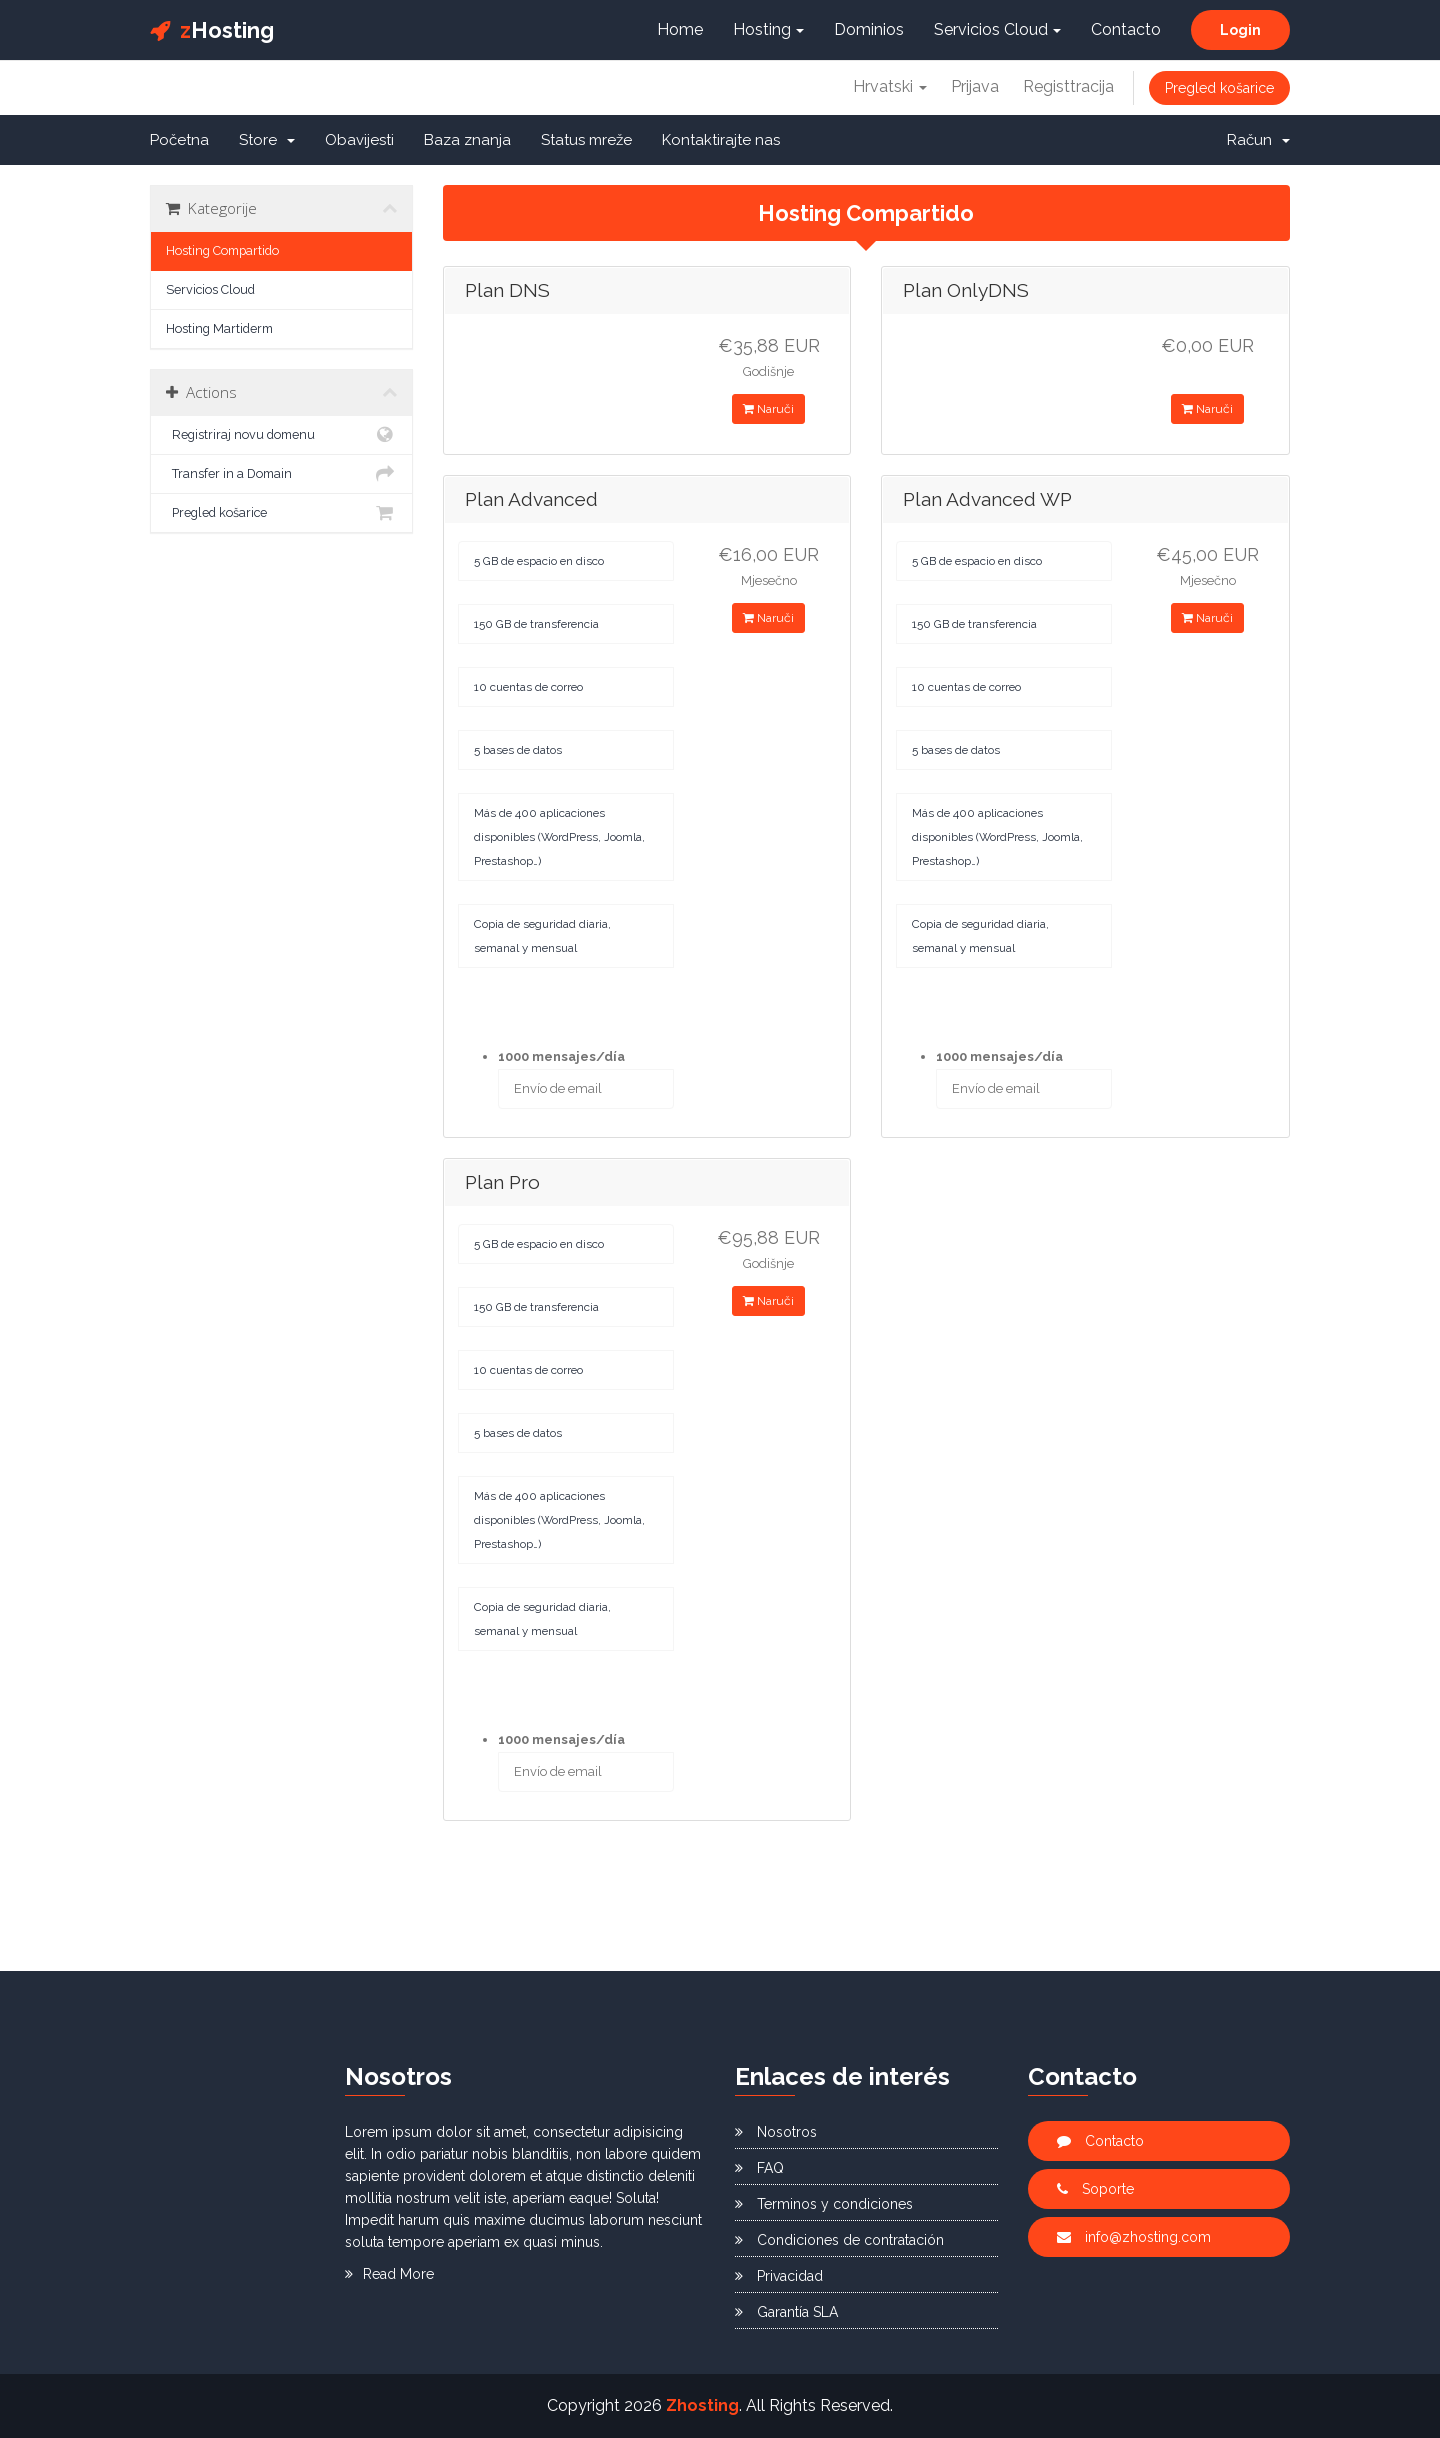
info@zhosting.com (1134, 2237)
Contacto (1126, 29)
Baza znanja (467, 140)
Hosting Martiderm (219, 328)
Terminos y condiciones (824, 2204)
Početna (179, 140)
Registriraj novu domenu (281, 435)
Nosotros (776, 2132)
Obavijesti (359, 140)
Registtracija (1068, 86)
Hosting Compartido (222, 250)
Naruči (768, 409)
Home (680, 29)
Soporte (1095, 2189)
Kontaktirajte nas (721, 140)
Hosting (212, 30)
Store (267, 140)
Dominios (869, 29)
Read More (389, 2274)
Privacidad (779, 2276)
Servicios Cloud (997, 29)
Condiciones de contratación (839, 2240)
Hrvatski (890, 86)
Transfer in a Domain (281, 474)
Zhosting (702, 2405)
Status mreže (586, 140)
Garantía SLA (786, 2312)
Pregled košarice (1219, 88)
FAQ (759, 2168)
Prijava (975, 86)
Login (1240, 30)
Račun (1258, 140)
